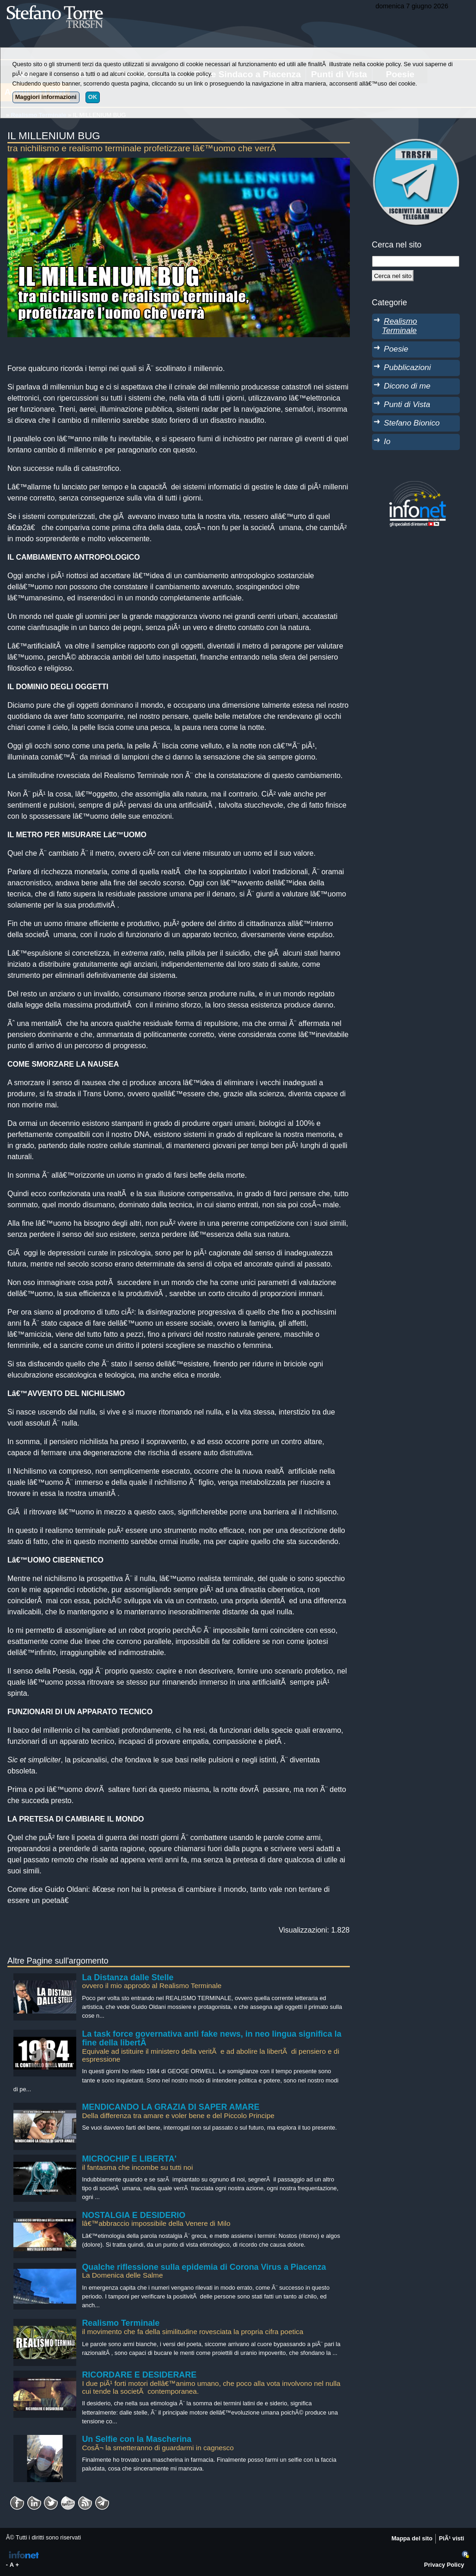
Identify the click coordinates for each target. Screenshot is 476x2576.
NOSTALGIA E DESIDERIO (133, 2215)
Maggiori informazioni (46, 96)
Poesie (396, 348)
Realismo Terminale (120, 2323)
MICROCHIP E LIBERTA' (129, 2158)
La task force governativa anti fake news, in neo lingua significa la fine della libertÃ (211, 2038)
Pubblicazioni (407, 367)
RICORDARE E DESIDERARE (139, 2374)
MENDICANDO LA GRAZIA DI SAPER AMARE (170, 2107)
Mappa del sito (412, 2538)
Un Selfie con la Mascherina (136, 2439)
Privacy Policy (444, 2564)
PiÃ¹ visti (451, 2538)
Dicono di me (407, 385)
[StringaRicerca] (416, 261)
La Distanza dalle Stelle (127, 1977)
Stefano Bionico (412, 422)
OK (92, 96)
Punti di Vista (407, 404)
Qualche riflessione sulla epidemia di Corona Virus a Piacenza (204, 2267)
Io (387, 441)
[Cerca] (393, 275)
